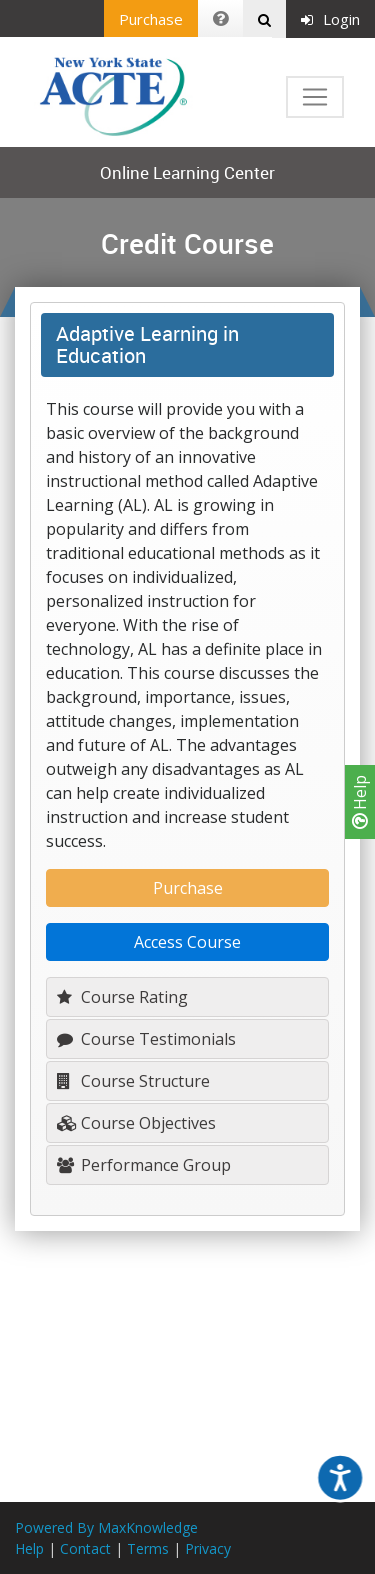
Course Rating (122, 997)
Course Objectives (136, 1123)
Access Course (187, 942)
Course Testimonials (146, 1039)
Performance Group (144, 1165)
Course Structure (133, 1081)
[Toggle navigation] (315, 97)
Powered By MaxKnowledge (106, 1527)
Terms (148, 1548)
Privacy (208, 1548)
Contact (85, 1548)
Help (360, 802)
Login (330, 19)
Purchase (151, 19)
